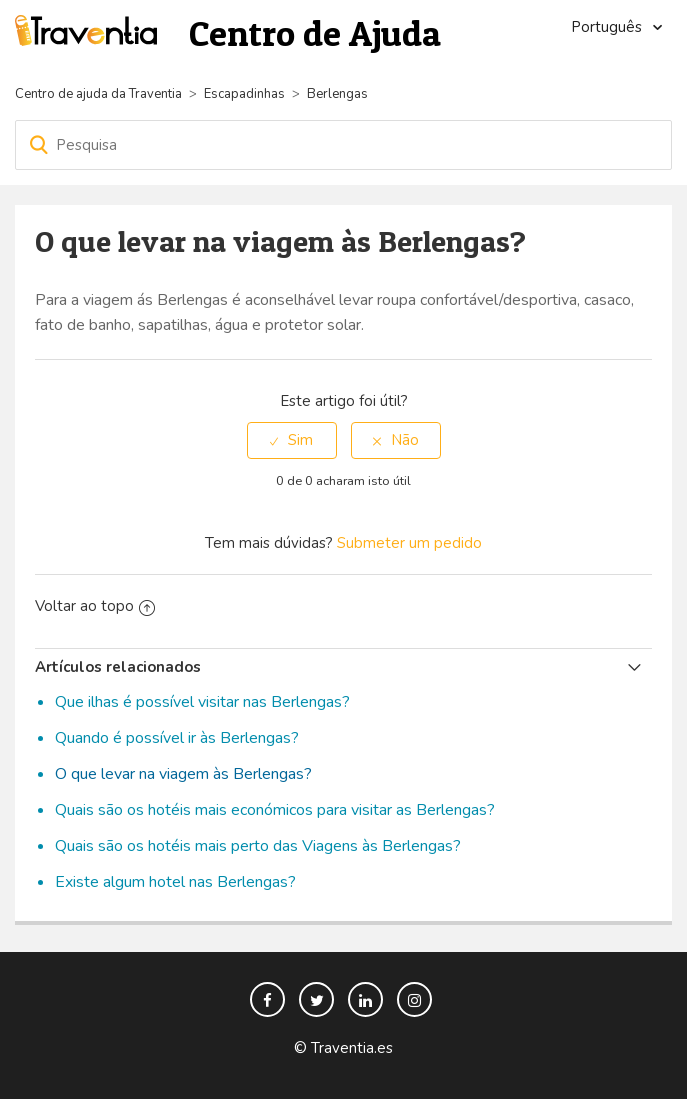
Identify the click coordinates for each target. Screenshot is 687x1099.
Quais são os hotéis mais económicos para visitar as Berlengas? (275, 810)
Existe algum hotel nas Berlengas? (175, 882)
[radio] (292, 440)
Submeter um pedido (409, 543)
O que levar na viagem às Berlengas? (183, 774)
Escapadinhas (244, 94)
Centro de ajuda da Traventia (100, 94)
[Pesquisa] (343, 145)
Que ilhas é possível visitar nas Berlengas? (202, 702)
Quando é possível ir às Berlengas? (177, 738)
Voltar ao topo (95, 606)
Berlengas (337, 94)
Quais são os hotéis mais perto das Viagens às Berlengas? (258, 846)
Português (608, 27)
